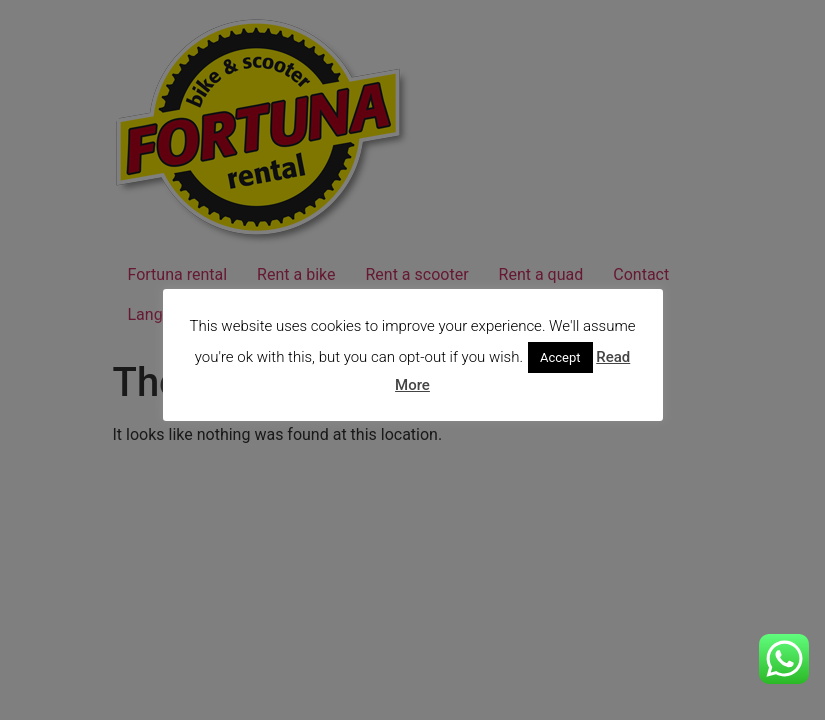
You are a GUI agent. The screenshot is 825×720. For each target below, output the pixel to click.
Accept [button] (560, 357)
